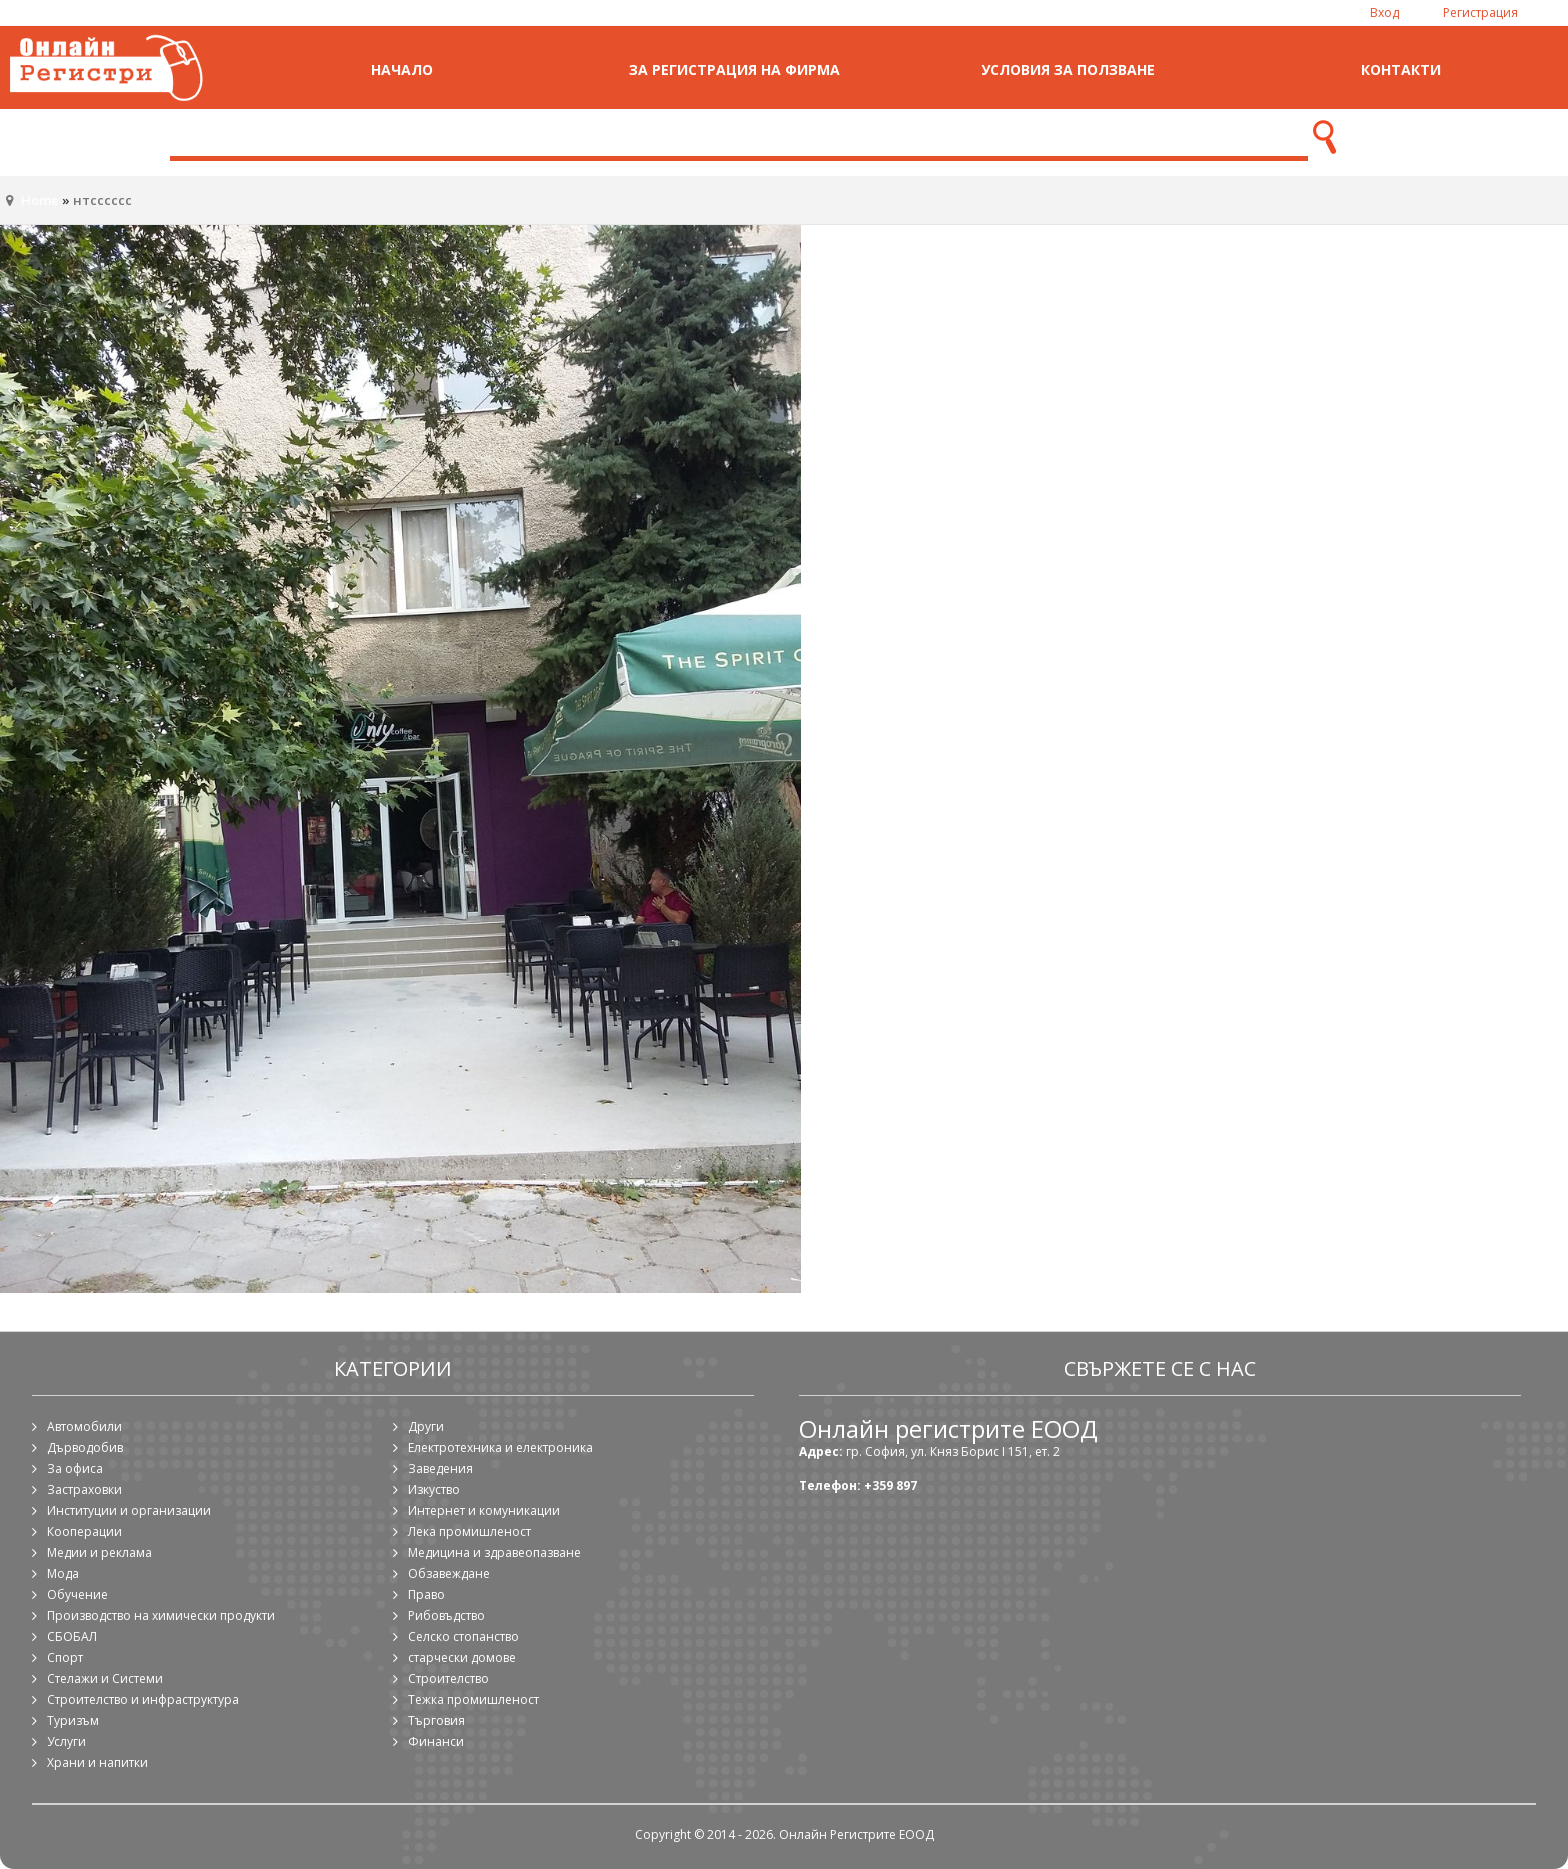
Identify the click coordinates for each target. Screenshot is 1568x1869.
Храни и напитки (97, 1762)
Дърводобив (85, 1447)
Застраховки (84, 1489)
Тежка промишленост (473, 1699)
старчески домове (462, 1657)
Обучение (77, 1594)
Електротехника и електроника (500, 1447)
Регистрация (1480, 12)
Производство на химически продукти (161, 1615)
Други (426, 1426)
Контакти (1401, 69)
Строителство (448, 1678)
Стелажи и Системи (105, 1678)
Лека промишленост (469, 1531)
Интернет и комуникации (484, 1510)
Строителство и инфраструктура (143, 1699)
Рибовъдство (446, 1615)
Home (40, 200)
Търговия (436, 1720)
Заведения (440, 1468)
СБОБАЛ (72, 1636)
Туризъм (73, 1720)
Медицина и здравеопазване (494, 1552)
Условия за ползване (1068, 69)
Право (426, 1594)
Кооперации (84, 1531)
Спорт (65, 1657)
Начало (402, 69)
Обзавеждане (449, 1573)
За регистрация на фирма (734, 69)
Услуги (66, 1741)
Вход (1384, 12)
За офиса (75, 1468)
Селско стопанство (463, 1636)
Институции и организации (129, 1510)
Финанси (436, 1741)
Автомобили (84, 1426)
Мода (63, 1573)
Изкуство (434, 1489)
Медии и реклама (99, 1552)
